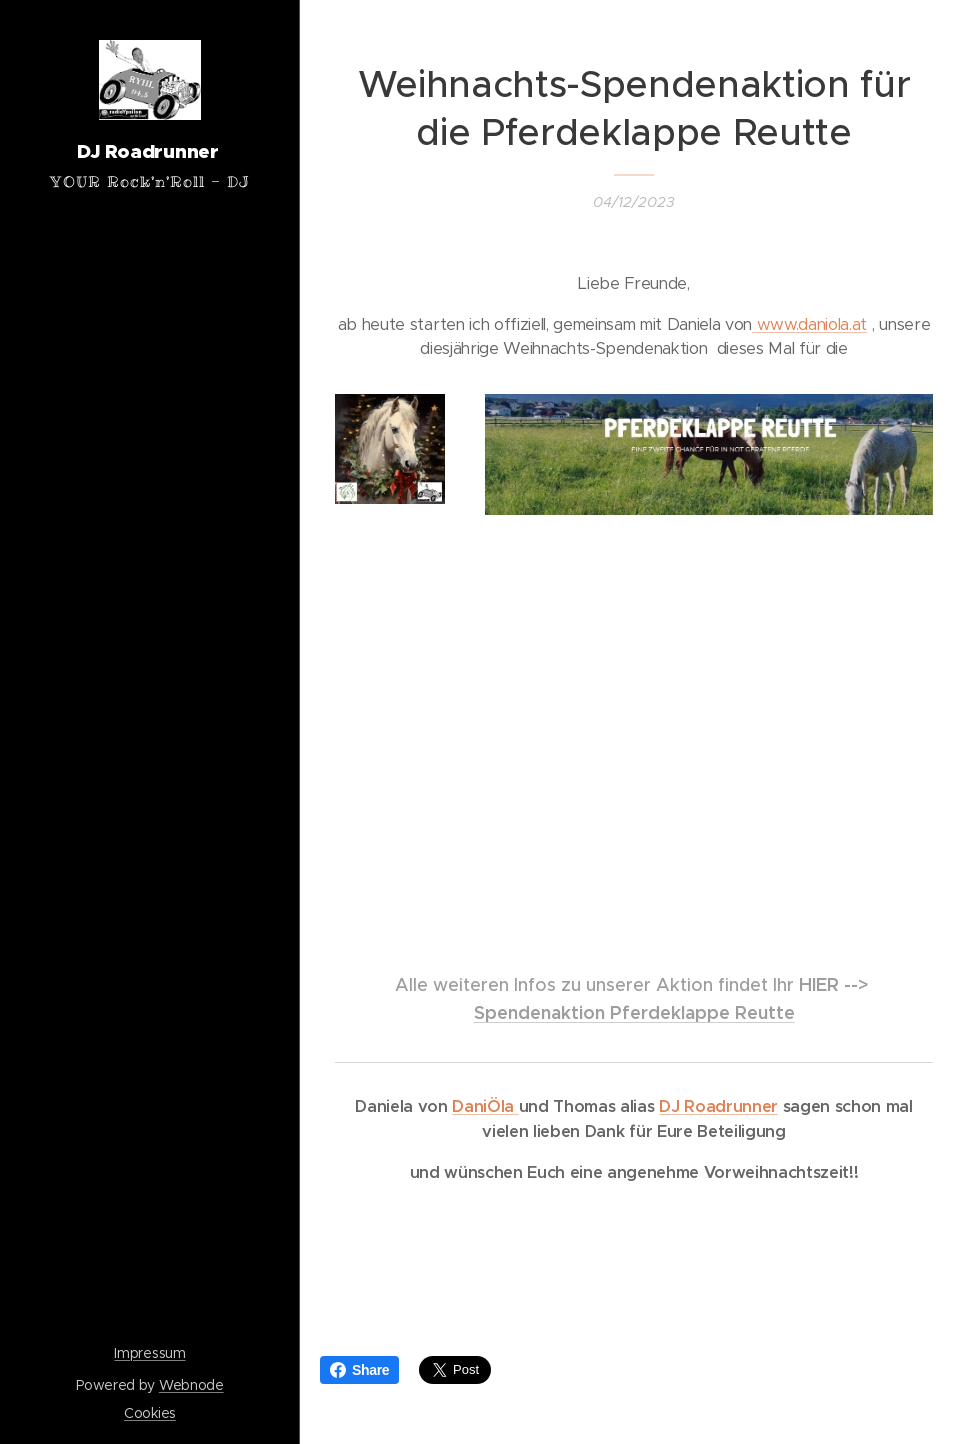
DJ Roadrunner (718, 1106)
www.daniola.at (809, 324)
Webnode (191, 1385)
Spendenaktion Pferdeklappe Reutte (634, 1012)
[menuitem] (150, 701)
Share (359, 1370)
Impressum (149, 1353)
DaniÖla (485, 1106)
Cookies (150, 1413)
